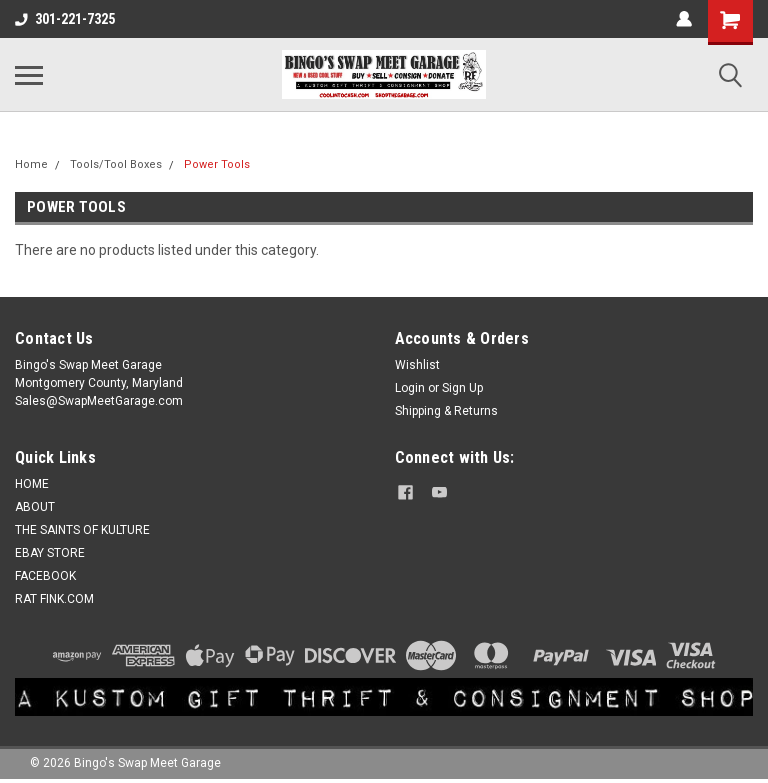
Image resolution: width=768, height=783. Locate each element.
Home (31, 164)
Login (410, 388)
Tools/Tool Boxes (116, 164)
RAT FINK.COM (54, 599)
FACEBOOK (45, 576)
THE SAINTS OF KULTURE (82, 530)
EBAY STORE (50, 553)
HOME (32, 484)
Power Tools (217, 164)
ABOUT (35, 507)
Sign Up (462, 388)
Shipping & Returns (446, 411)
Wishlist (417, 365)
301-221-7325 (65, 19)
